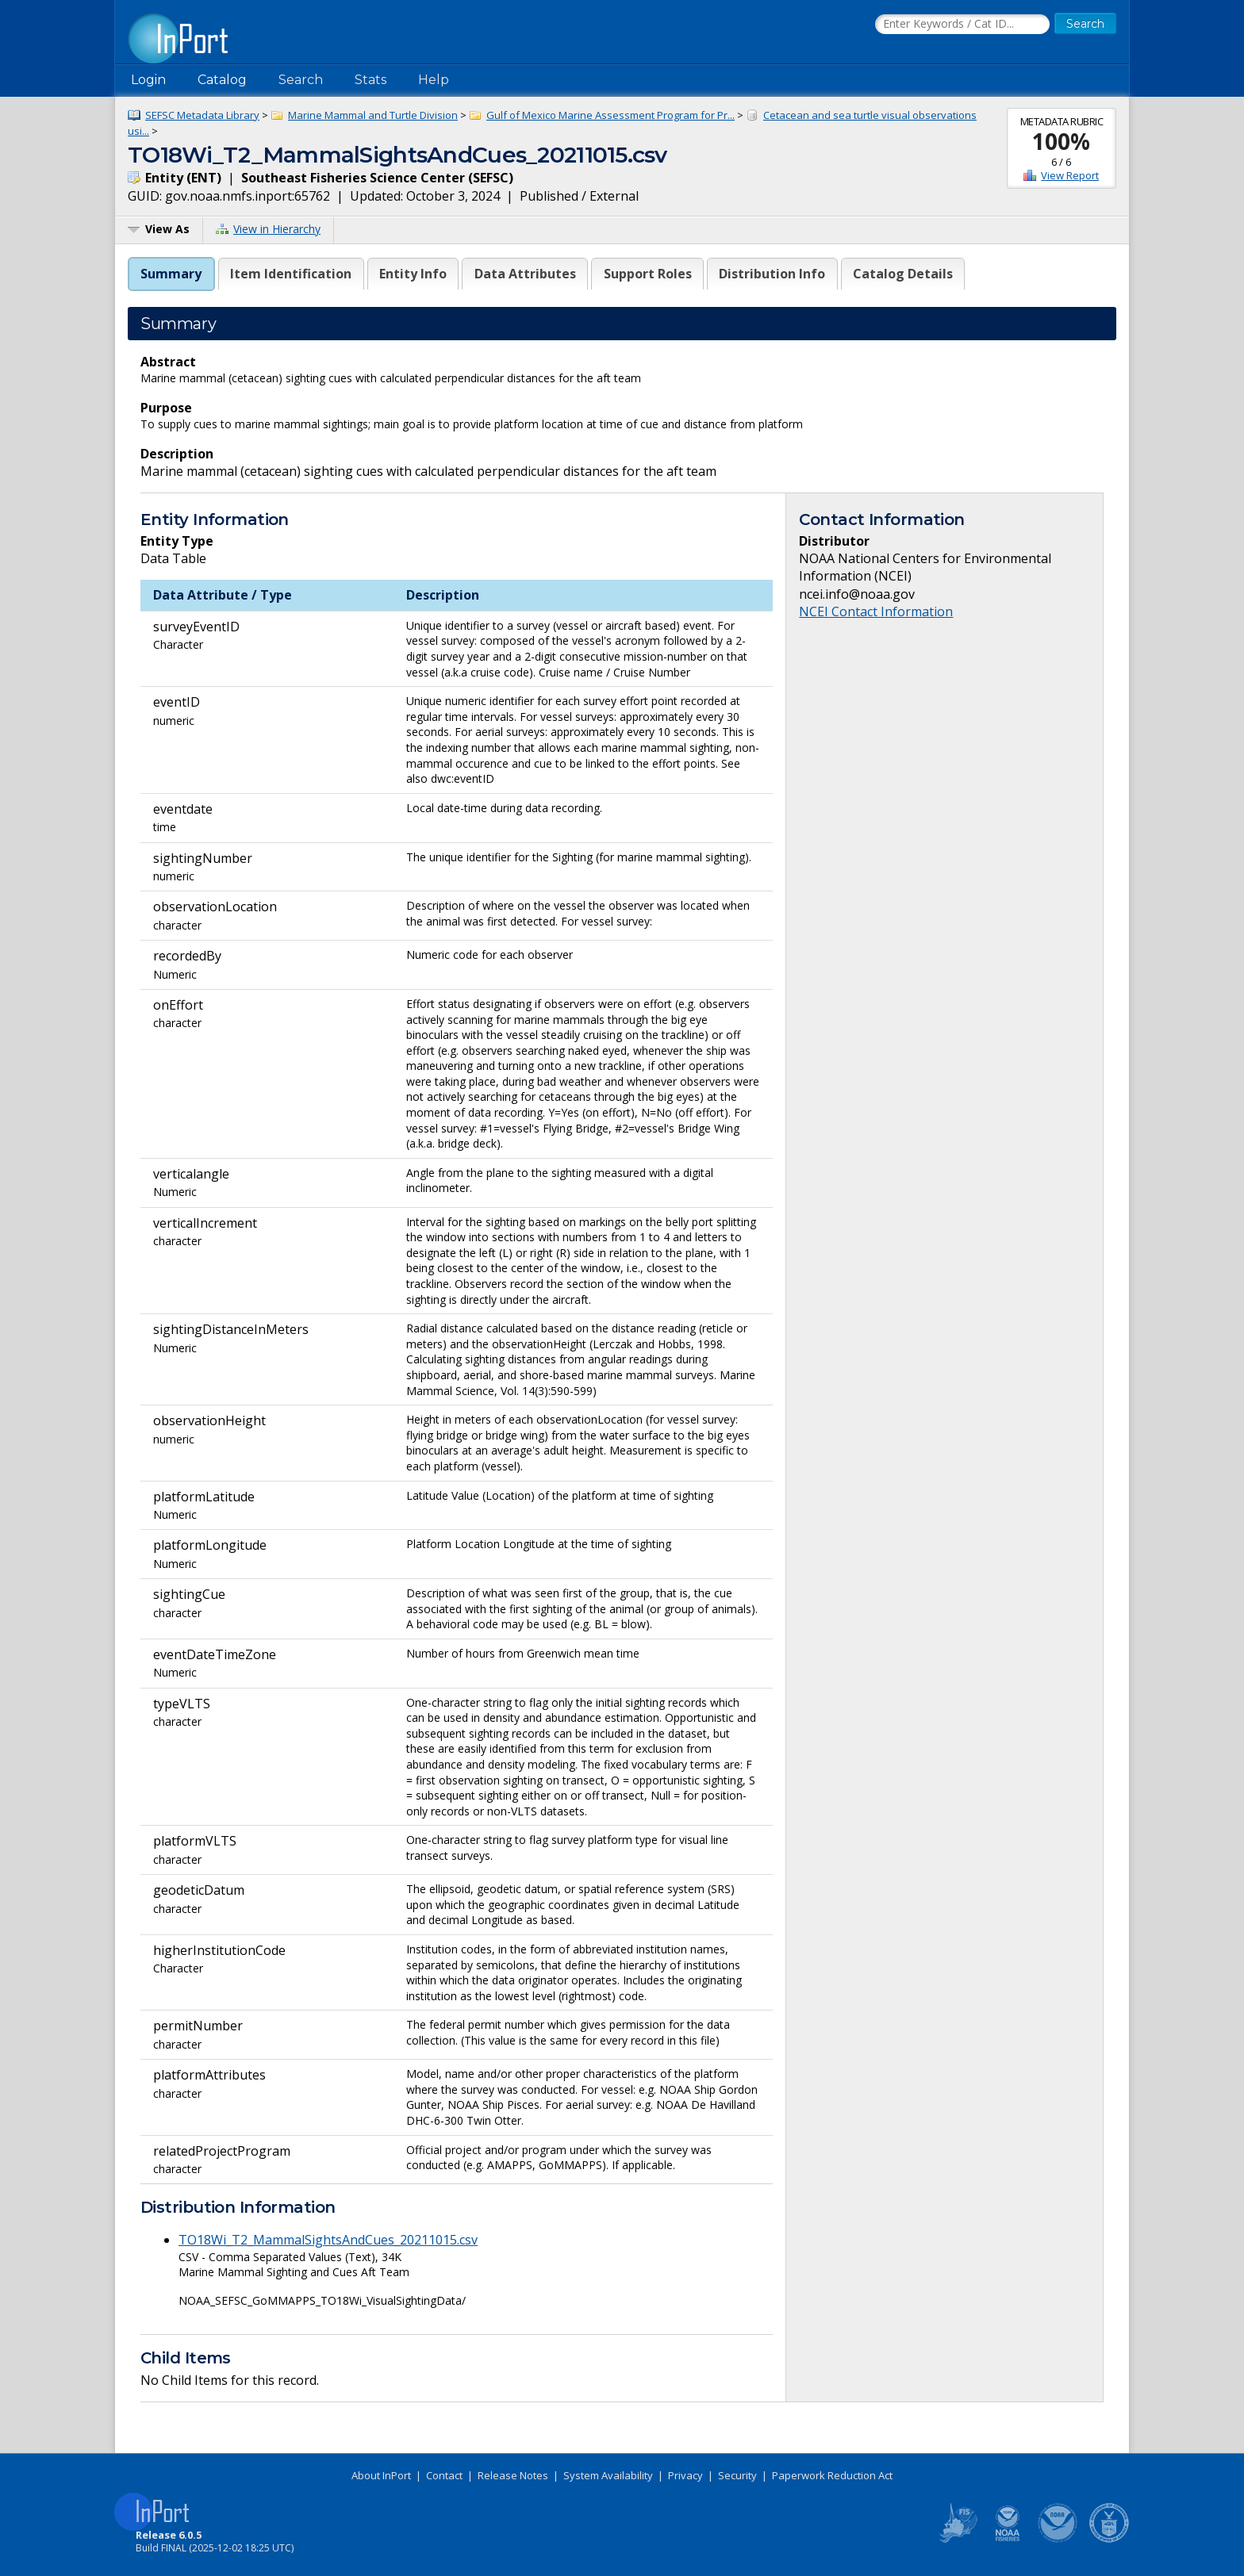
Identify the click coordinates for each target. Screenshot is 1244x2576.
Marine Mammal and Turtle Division (373, 115)
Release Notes (513, 2475)
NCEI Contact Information (876, 611)
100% (1061, 141)
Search (300, 79)
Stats (370, 79)
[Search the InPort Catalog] (962, 24)
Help (433, 79)
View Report (1070, 175)
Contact (444, 2475)
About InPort (381, 2475)
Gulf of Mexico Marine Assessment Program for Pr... (610, 115)
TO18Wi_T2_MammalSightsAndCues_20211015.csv (328, 2239)
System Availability (608, 2475)
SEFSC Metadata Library (202, 115)
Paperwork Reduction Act (832, 2475)
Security (737, 2475)
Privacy (685, 2475)
